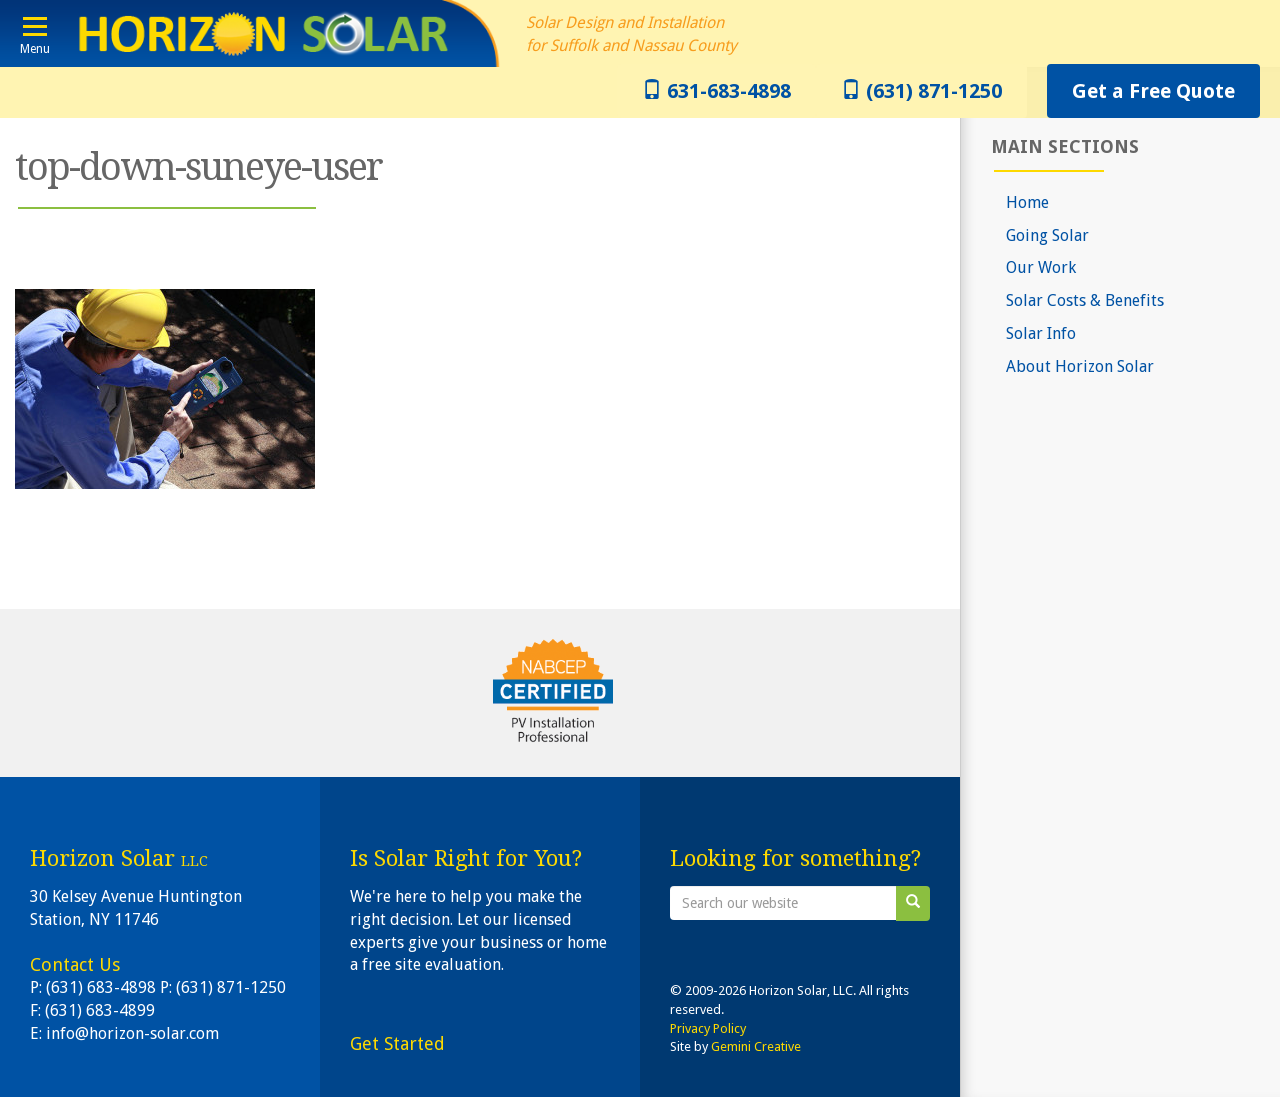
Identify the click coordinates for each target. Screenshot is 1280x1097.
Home (1027, 202)
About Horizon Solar (1080, 366)
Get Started (397, 1043)
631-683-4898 (716, 91)
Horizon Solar (258, 33)
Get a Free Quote (1153, 91)
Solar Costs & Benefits (1085, 300)
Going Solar (1047, 235)
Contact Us (75, 964)
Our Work (1041, 267)
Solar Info (1041, 333)
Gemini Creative (756, 1046)
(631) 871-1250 (921, 91)
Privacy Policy (708, 1028)
